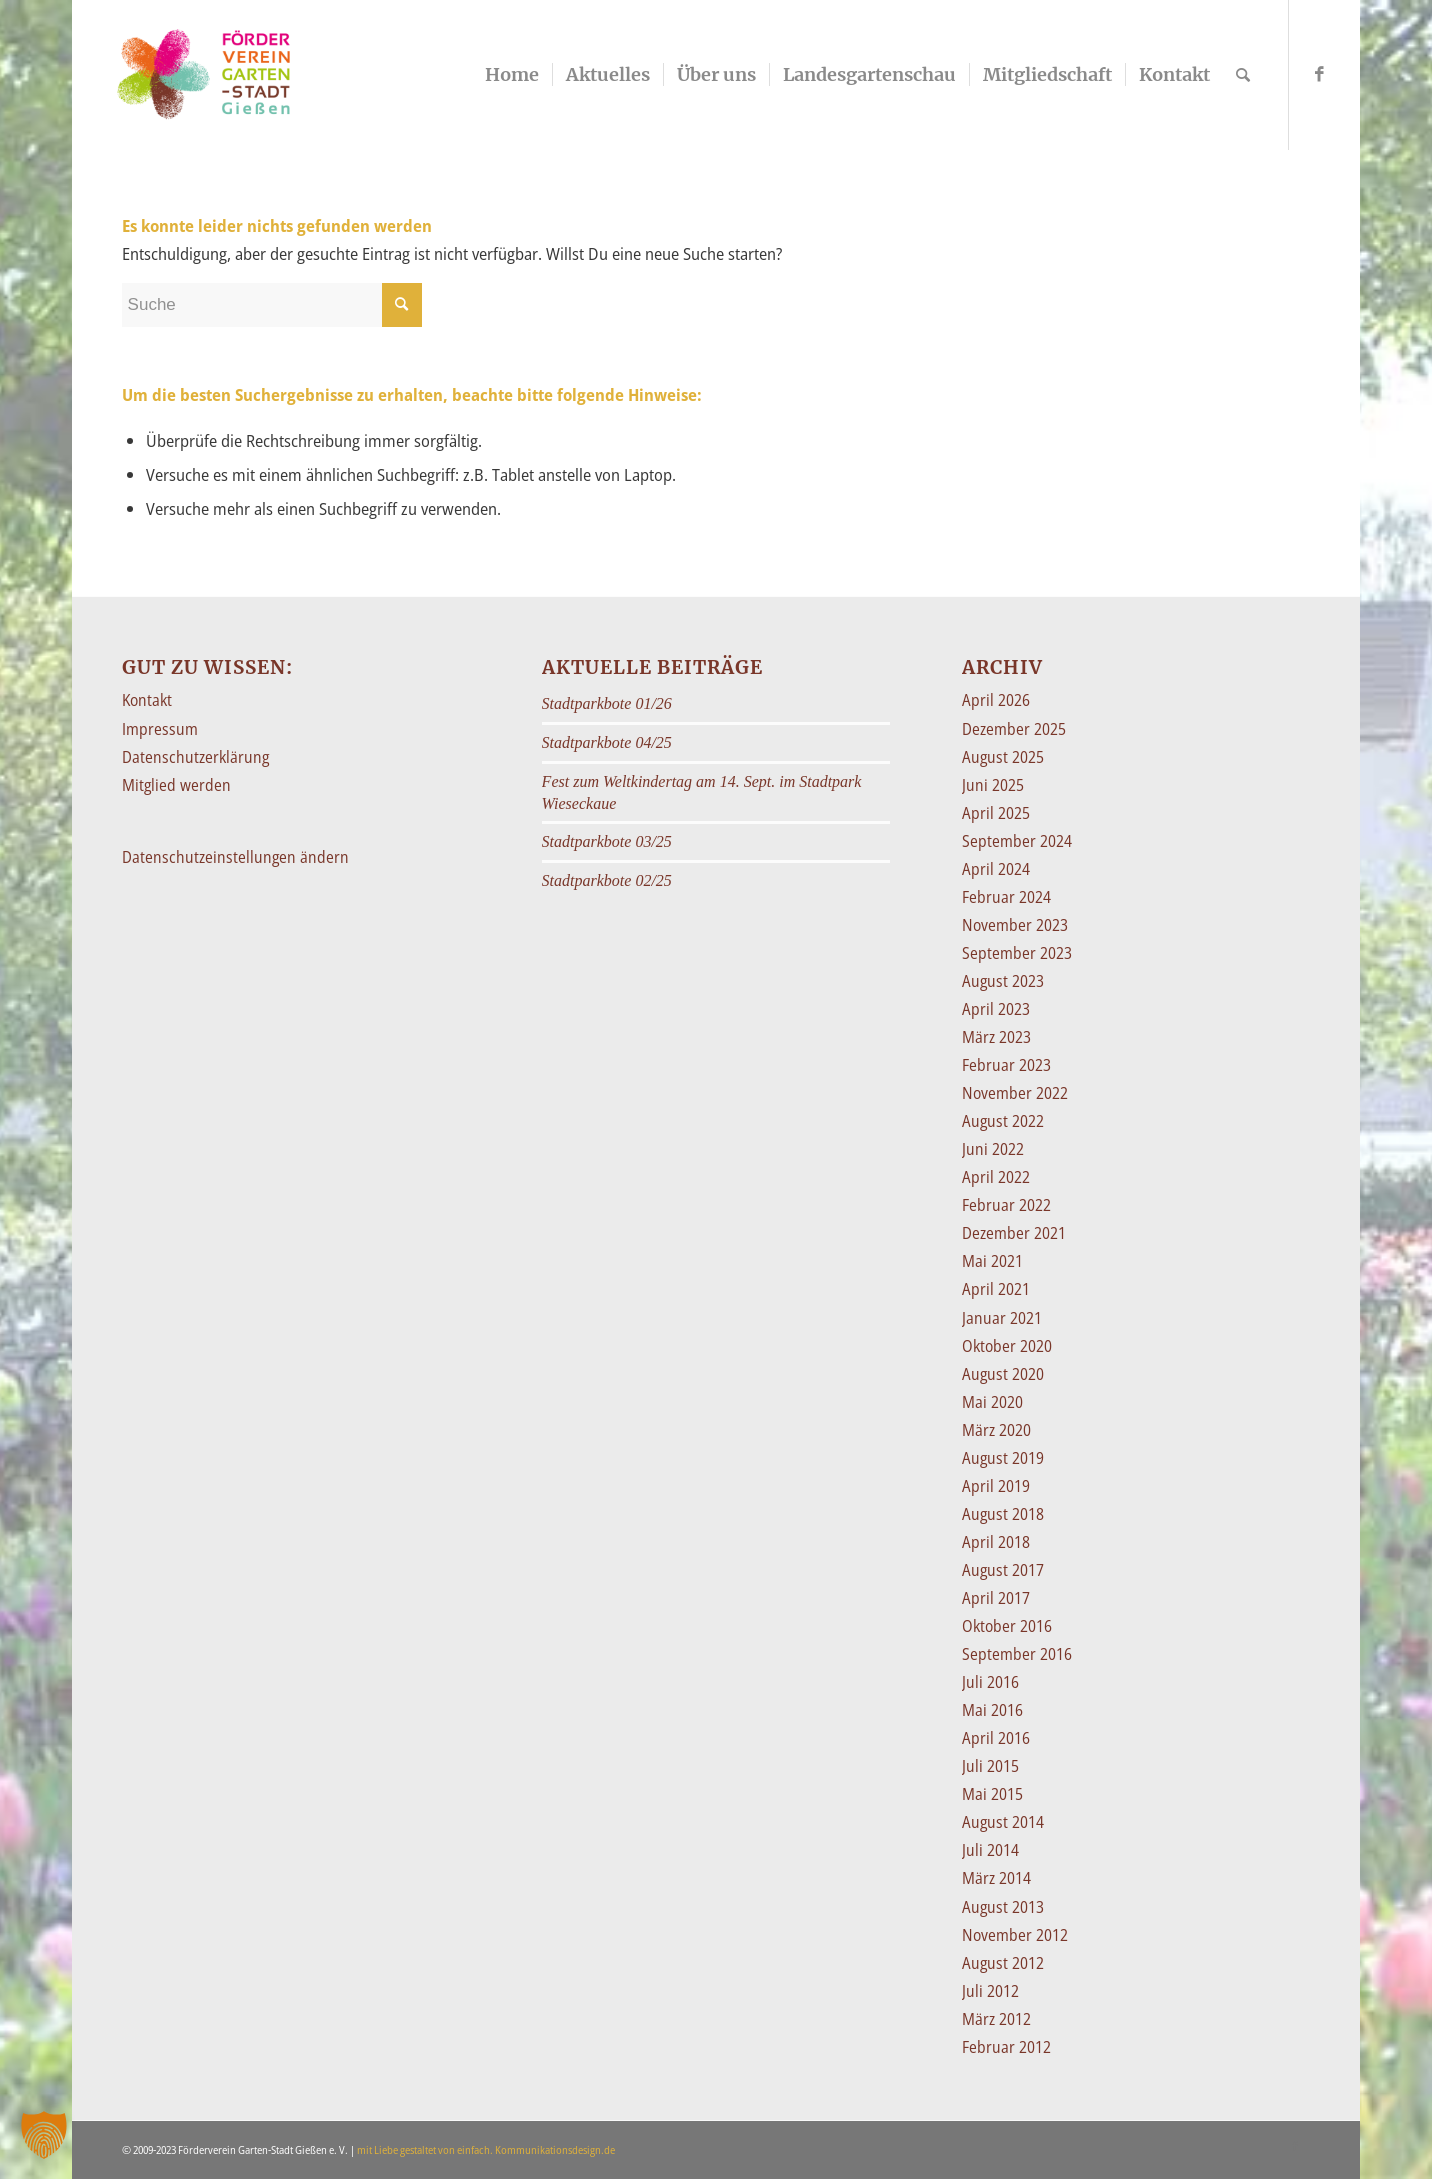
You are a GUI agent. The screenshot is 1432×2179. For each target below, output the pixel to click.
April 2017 (996, 1598)
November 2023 (1015, 925)
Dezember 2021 (1014, 1233)
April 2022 (996, 1177)
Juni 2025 (993, 785)
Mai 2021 (992, 1261)
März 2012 (996, 2019)
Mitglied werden (176, 785)
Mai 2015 (992, 1794)
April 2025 (996, 813)
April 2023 (996, 1009)
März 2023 (996, 1037)
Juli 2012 (990, 1991)
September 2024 (1017, 841)
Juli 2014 (990, 1850)
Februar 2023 (1006, 1065)
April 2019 (996, 1486)
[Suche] (1243, 75)
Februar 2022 (1006, 1205)
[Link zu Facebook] (1320, 74)
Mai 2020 (992, 1402)
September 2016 (1017, 1654)
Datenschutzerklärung (195, 757)
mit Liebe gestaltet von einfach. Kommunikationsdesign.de (486, 2149)
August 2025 (1003, 757)
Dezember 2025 (1014, 729)
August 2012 (1003, 1963)
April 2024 (996, 869)
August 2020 (1003, 1374)
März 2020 (996, 1430)
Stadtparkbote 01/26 (607, 703)
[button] (44, 2135)
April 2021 (996, 1289)
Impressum (160, 729)
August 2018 (1003, 1514)
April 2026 (996, 700)
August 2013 (1003, 1907)
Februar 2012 (1006, 2047)
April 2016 (996, 1738)
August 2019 (1003, 1458)
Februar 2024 (1006, 897)
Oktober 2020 (1007, 1346)
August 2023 (1003, 981)
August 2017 (1003, 1570)
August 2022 (1003, 1121)
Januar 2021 (1002, 1318)
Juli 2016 (990, 1682)
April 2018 (996, 1542)
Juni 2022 (993, 1149)
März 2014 (996, 1878)
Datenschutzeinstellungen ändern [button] (235, 857)
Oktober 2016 (1007, 1626)
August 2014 (1003, 1822)
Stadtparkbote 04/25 (607, 742)
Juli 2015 (990, 1766)
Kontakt (147, 700)
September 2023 (1017, 953)
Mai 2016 (992, 1710)
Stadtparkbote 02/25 (607, 880)
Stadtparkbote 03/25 (607, 841)
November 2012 (1015, 1935)
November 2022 (1015, 1093)
